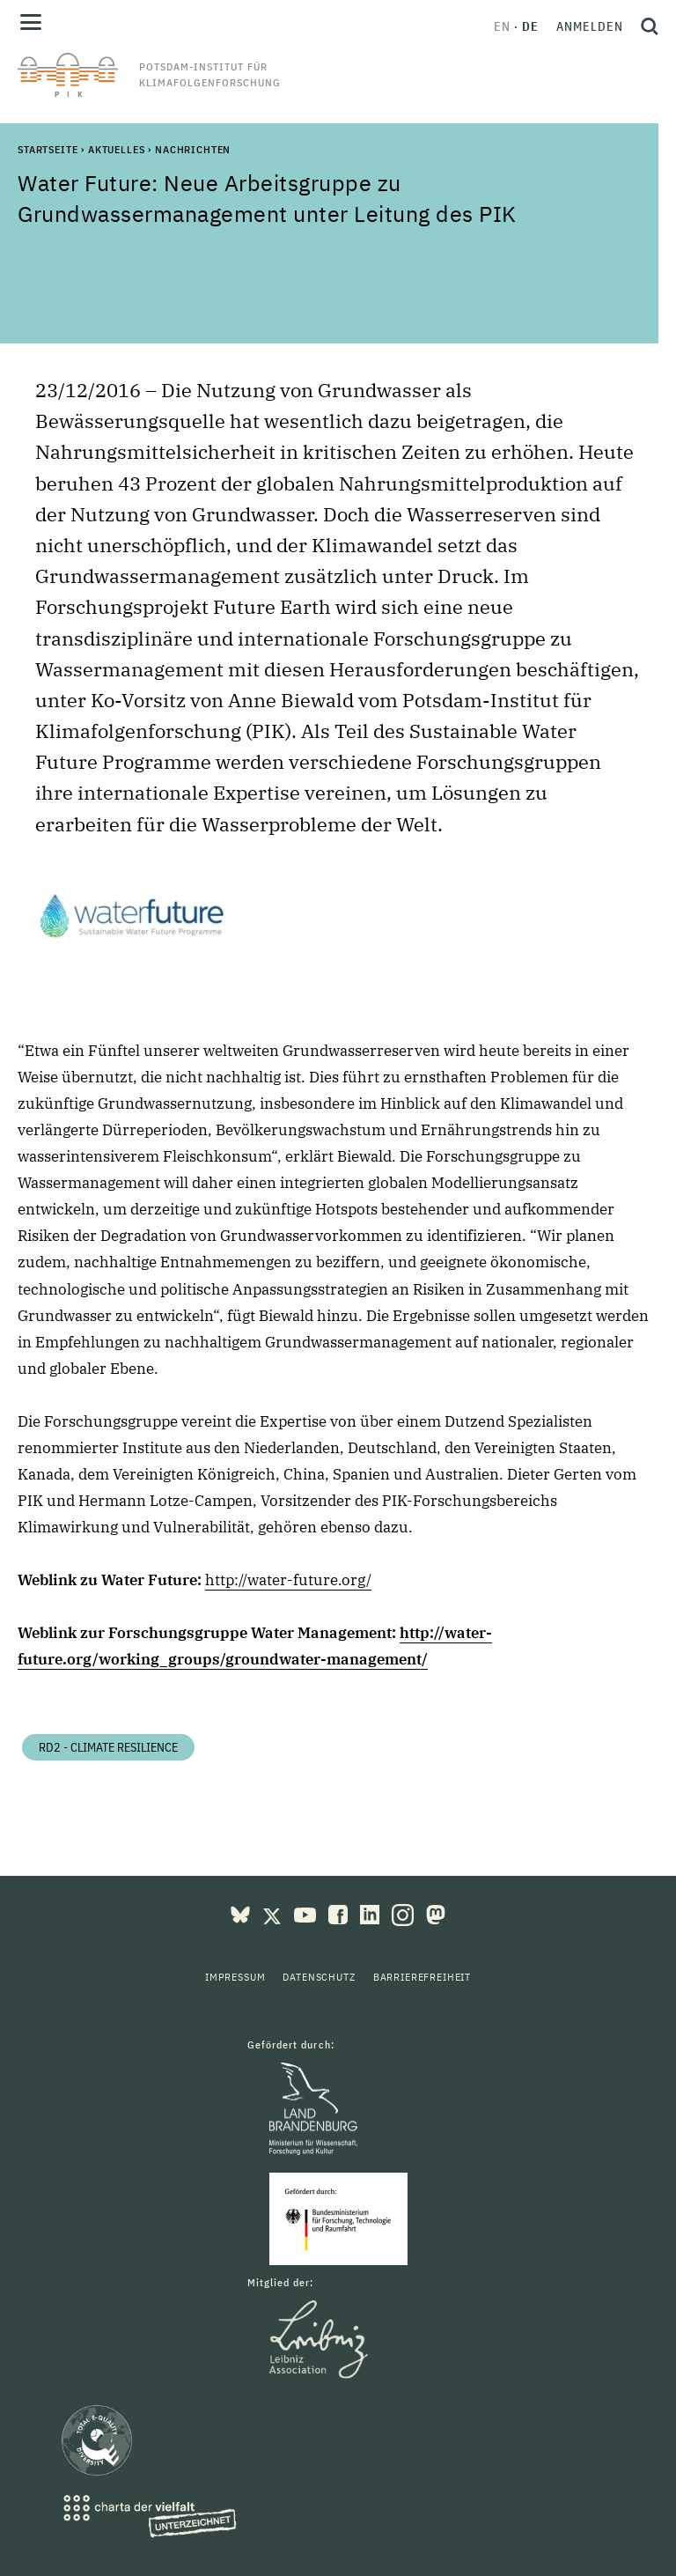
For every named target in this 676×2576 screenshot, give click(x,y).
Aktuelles (116, 149)
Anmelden (589, 26)
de (530, 26)
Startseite (47, 149)
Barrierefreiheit (422, 1976)
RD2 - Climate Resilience (108, 1747)
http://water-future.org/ (288, 1580)
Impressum (235, 1976)
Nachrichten (193, 149)
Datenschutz (319, 1976)
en (502, 26)
